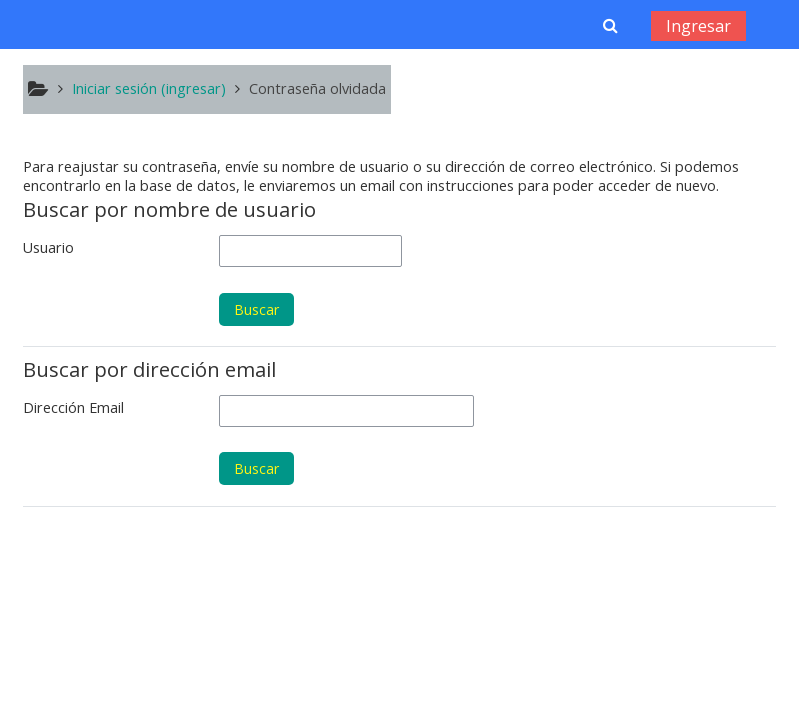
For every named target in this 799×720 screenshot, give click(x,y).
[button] (610, 25)
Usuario (48, 247)
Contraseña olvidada (317, 88)
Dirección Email (73, 407)
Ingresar (698, 26)
